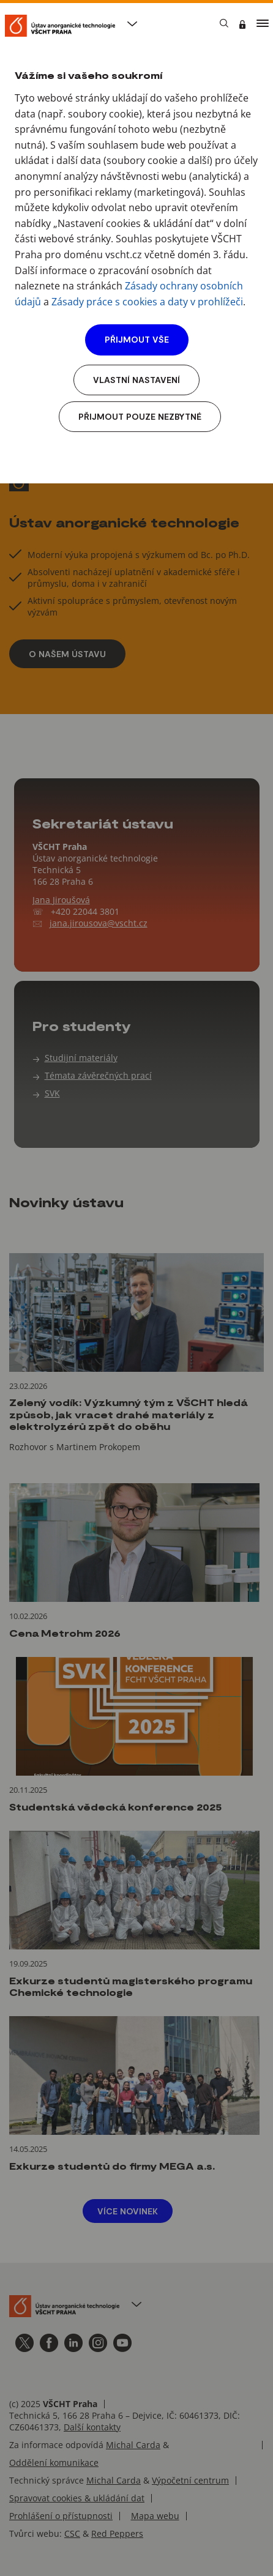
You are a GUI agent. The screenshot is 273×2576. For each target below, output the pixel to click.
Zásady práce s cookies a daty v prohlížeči (147, 301)
